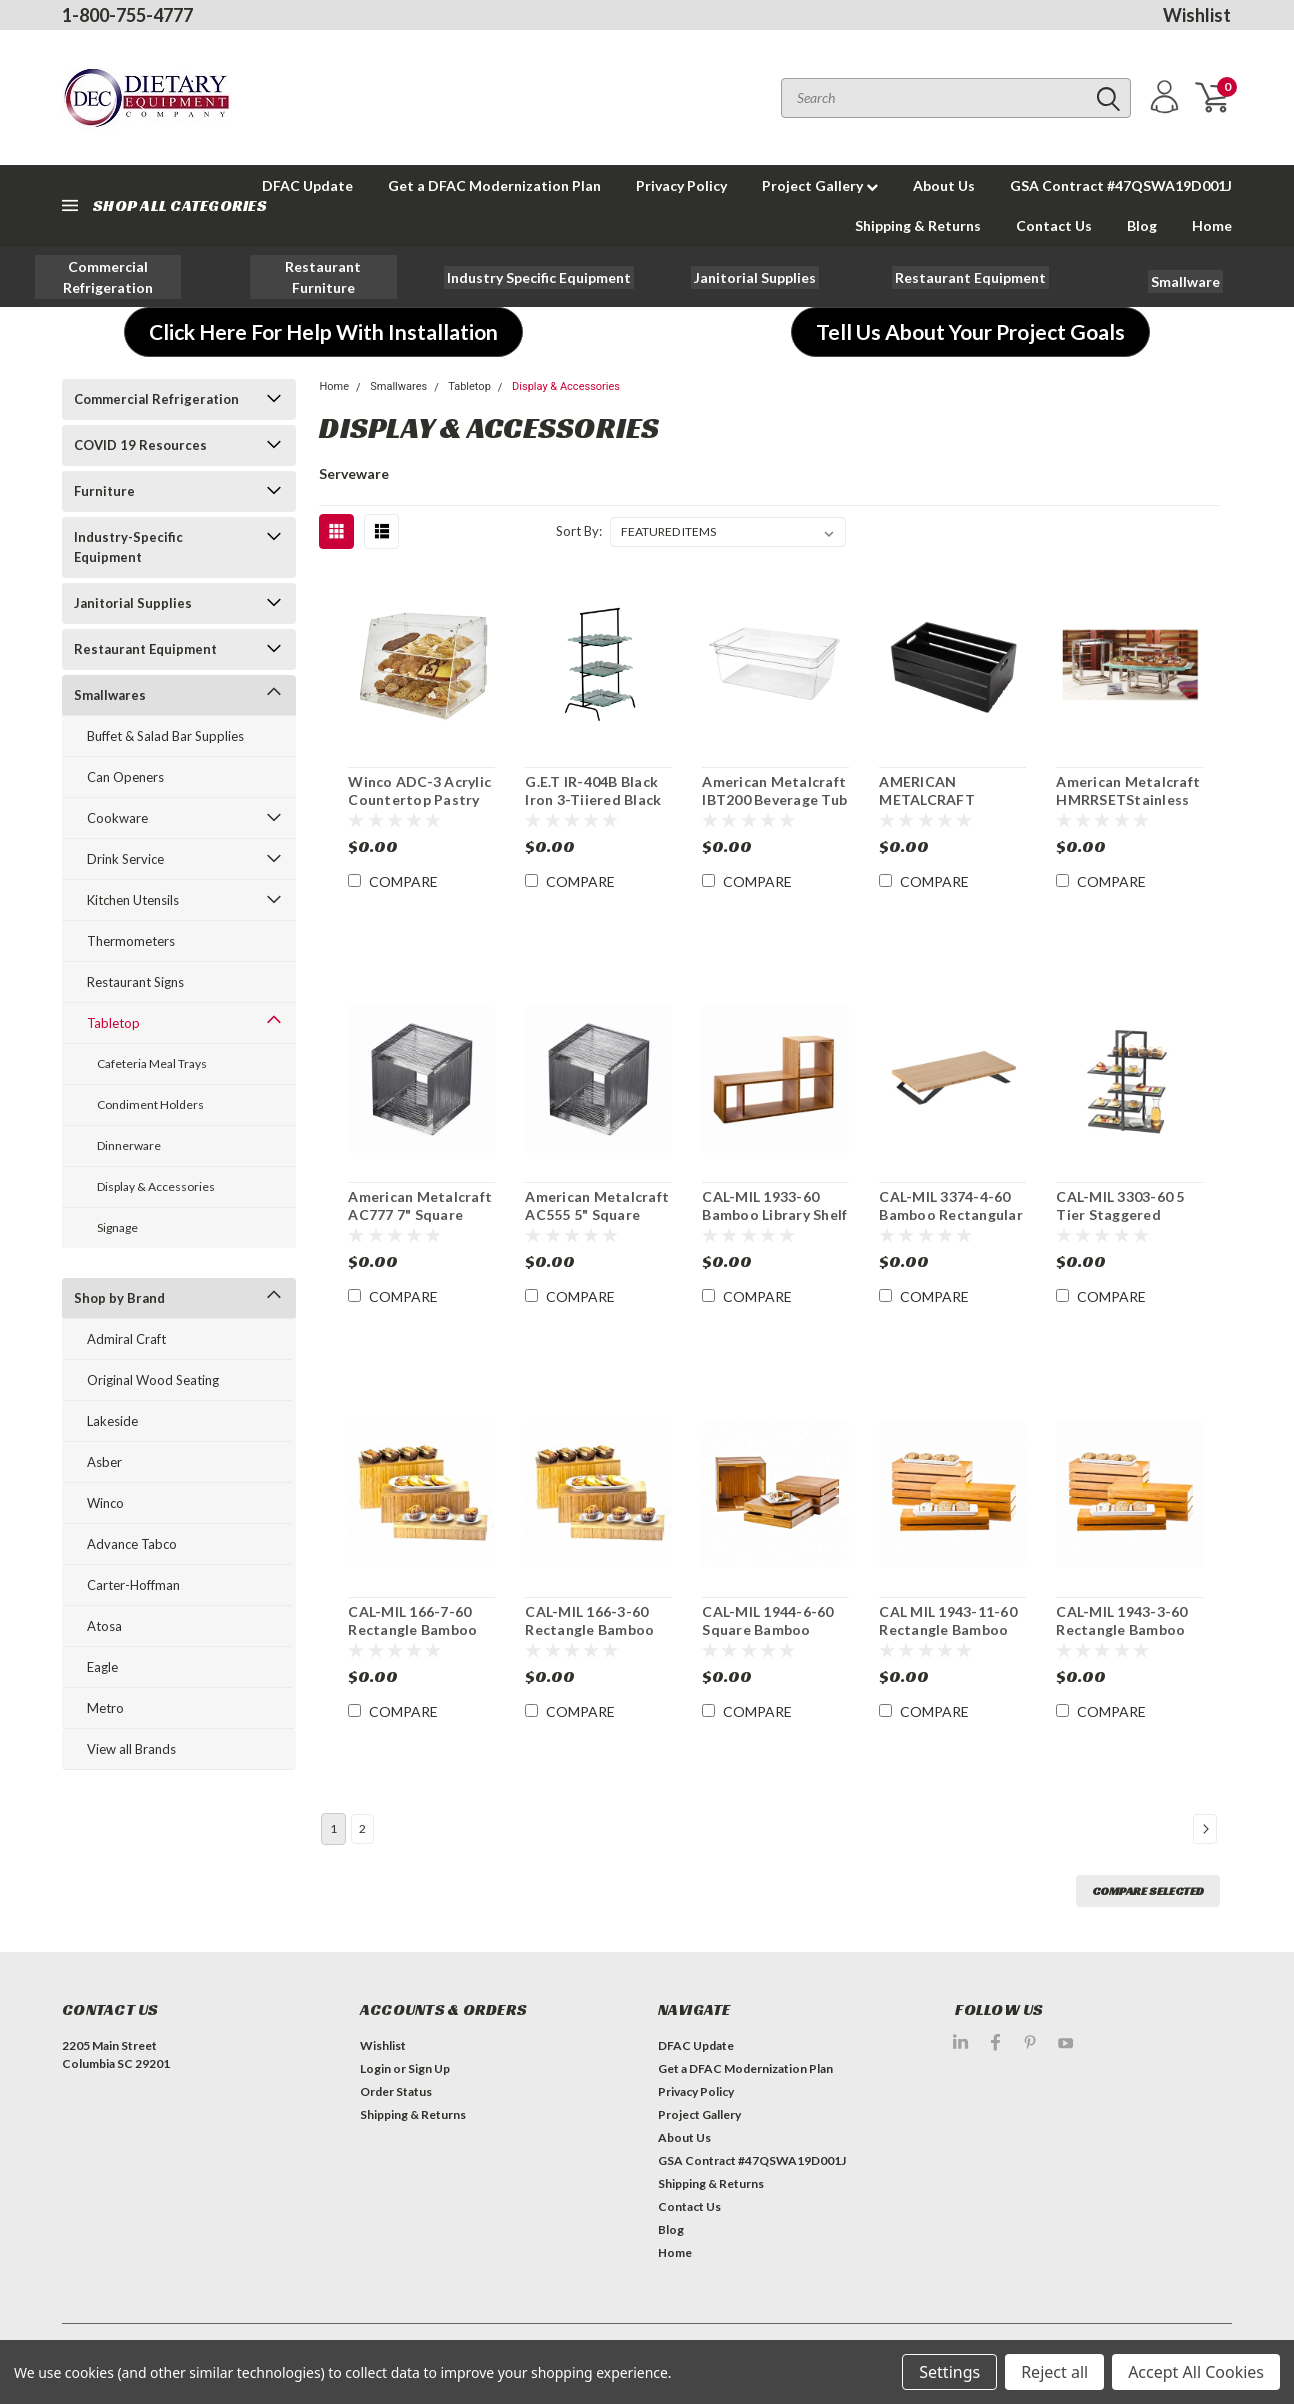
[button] (108, 277)
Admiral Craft (126, 1339)
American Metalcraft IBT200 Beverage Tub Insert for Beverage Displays (774, 808)
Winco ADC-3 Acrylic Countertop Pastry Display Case (419, 799)
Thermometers (131, 941)
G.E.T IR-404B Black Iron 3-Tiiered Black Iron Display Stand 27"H (593, 808)
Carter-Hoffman (133, 1585)
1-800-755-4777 (127, 15)
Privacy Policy (681, 185)
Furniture (104, 491)
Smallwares (110, 695)
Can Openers (125, 777)
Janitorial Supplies (133, 603)
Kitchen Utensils (133, 900)
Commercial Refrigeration (156, 399)
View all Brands (131, 1749)
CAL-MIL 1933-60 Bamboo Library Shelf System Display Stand (774, 1223)
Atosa (104, 1626)
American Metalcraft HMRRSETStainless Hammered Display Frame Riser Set (1128, 808)
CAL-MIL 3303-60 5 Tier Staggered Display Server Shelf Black (1124, 1223)
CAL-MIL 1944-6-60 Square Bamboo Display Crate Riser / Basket (772, 1638)
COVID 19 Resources (140, 445)
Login (375, 2068)
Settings (949, 2372)
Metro (105, 1708)
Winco (105, 1503)
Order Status (396, 2091)
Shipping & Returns (918, 225)
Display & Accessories (156, 1186)
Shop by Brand (119, 1298)
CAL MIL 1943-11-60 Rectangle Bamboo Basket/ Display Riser (952, 1629)
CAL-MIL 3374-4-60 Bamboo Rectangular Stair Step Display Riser (951, 1223)
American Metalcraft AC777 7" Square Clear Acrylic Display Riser (420, 1223)
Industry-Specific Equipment (128, 547)
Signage (117, 1227)
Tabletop (113, 1023)
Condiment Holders (150, 1104)
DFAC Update (696, 2045)
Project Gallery (820, 185)
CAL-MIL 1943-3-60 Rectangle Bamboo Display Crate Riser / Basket (1126, 1638)
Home (1212, 225)
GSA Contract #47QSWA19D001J (1121, 185)
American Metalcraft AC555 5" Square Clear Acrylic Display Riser (597, 1223)
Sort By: (579, 531)
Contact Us (1054, 225)
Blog (1142, 225)
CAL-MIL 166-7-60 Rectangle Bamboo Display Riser (412, 1629)
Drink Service (125, 859)
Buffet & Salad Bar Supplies (165, 736)
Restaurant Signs (135, 982)
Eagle (102, 1667)
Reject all (1054, 2372)
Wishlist (1197, 15)
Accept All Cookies (1196, 2372)
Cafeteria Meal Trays (152, 1063)
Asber (104, 1462)
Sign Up (429, 2068)
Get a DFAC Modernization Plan (494, 185)
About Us (944, 185)
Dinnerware (129, 1145)
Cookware (117, 818)
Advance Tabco (132, 1544)
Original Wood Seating (153, 1380)
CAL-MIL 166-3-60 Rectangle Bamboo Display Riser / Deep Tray (593, 1638)
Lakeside (112, 1421)
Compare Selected (1148, 1890)
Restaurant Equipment (145, 649)
